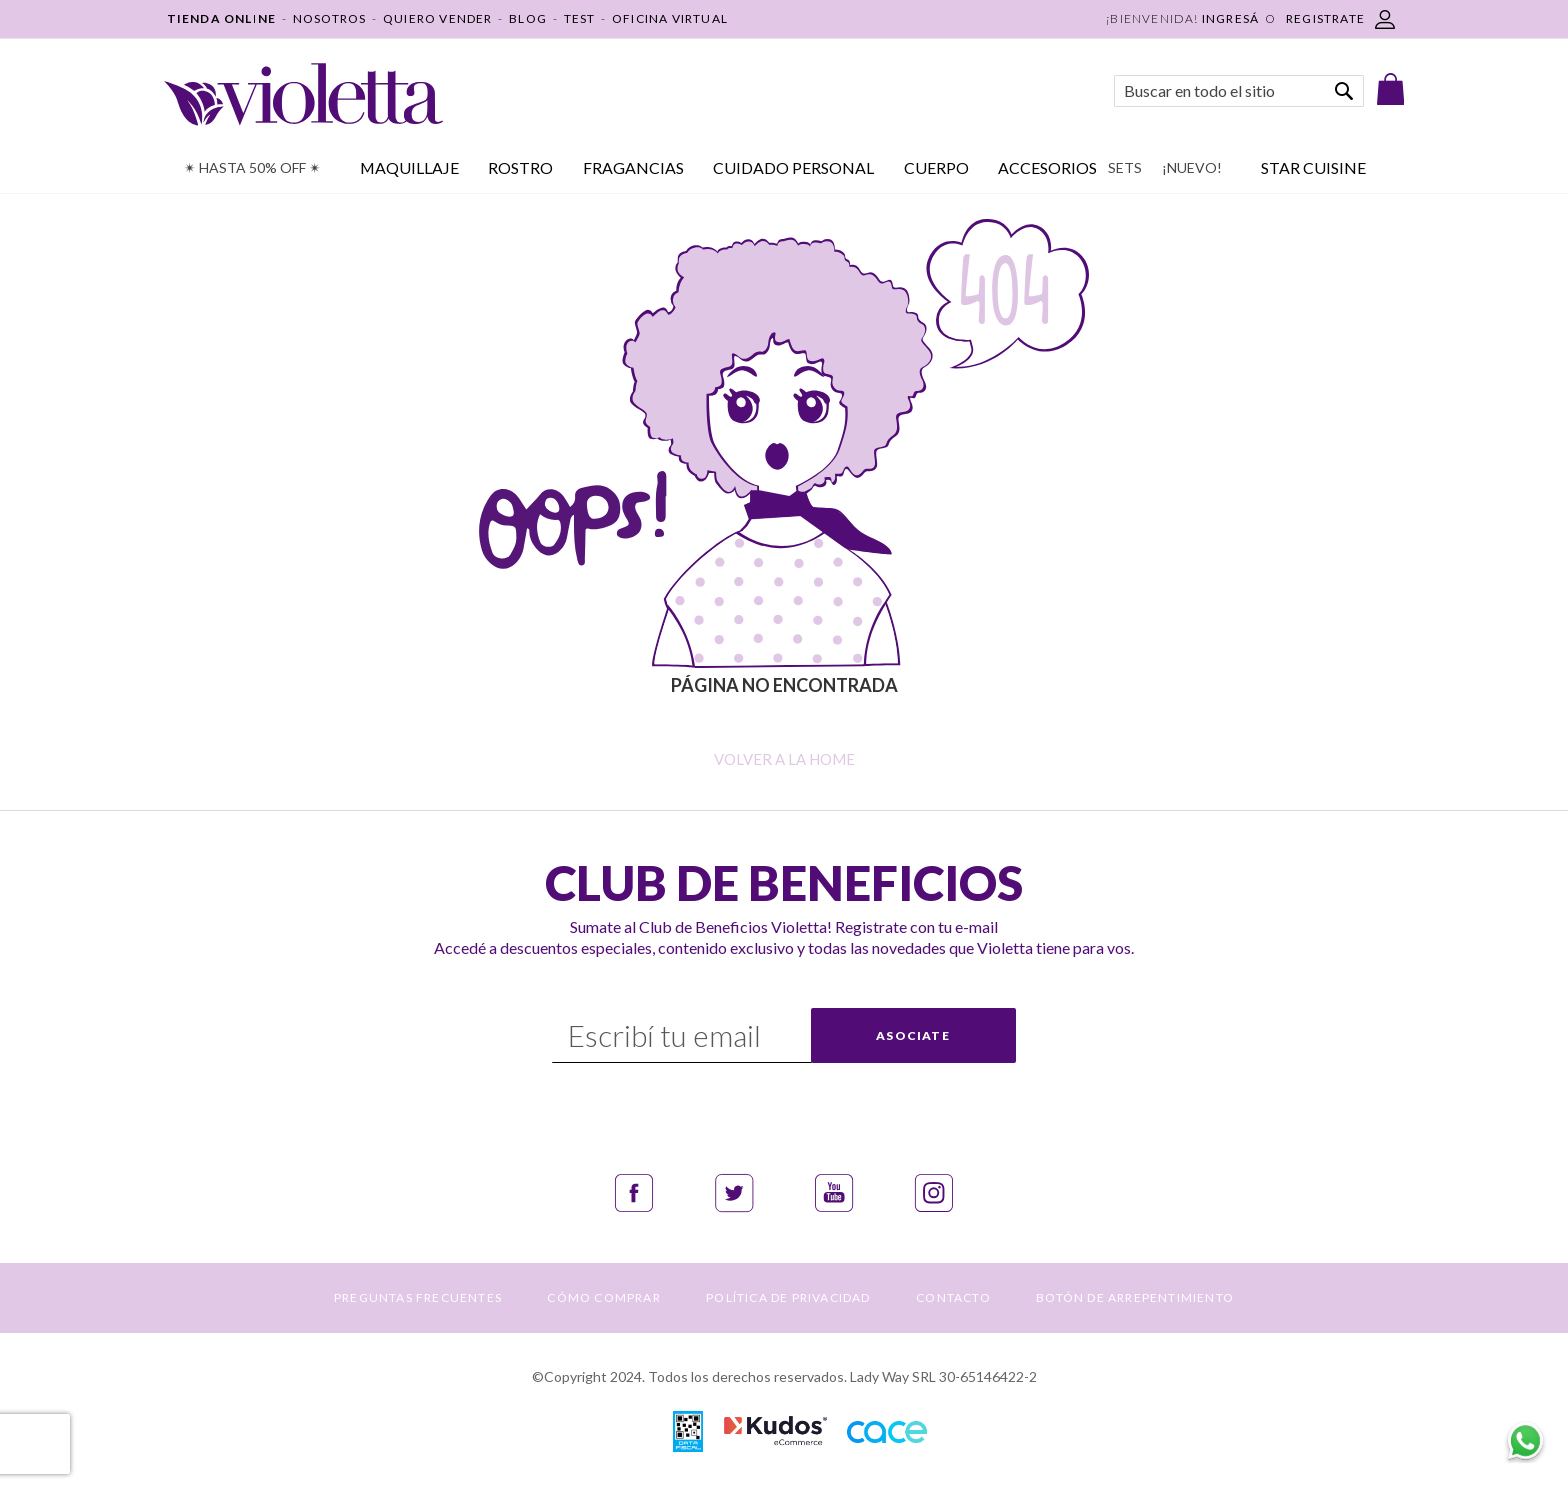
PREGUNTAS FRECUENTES (418, 1297)
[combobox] (1239, 91)
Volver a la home (784, 759)
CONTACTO (953, 1297)
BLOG (528, 18)
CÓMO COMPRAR (603, 1297)
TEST (580, 18)
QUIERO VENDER (438, 18)
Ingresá (1230, 18)
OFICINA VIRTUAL (670, 18)
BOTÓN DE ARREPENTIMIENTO (1135, 1297)
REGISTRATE (1325, 18)
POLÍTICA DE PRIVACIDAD (788, 1297)
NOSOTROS (330, 18)
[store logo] (303, 94)
